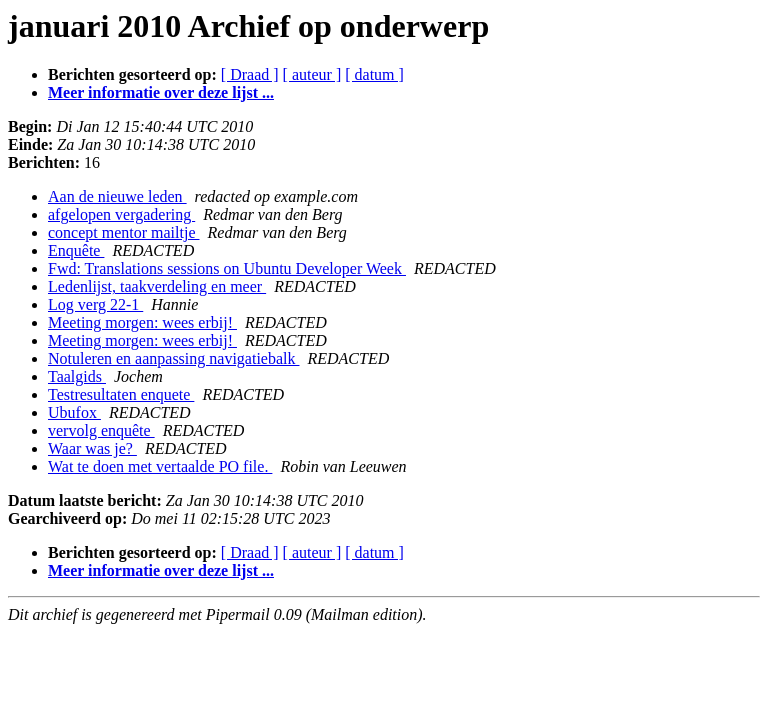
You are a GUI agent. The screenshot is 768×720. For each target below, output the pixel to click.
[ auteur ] (312, 74)
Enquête (76, 250)
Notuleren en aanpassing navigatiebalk (173, 358)
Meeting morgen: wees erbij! (142, 322)
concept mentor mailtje (124, 232)
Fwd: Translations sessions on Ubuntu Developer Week (227, 268)
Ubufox (74, 412)
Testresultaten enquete (121, 394)
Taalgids (77, 376)
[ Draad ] (250, 74)
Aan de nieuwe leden (117, 196)
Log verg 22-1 (95, 304)
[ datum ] (374, 74)
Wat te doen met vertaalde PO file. (160, 466)
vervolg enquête (101, 430)
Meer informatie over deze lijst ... (161, 92)
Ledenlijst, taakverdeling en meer (157, 286)
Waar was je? (92, 448)
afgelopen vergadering (121, 214)
